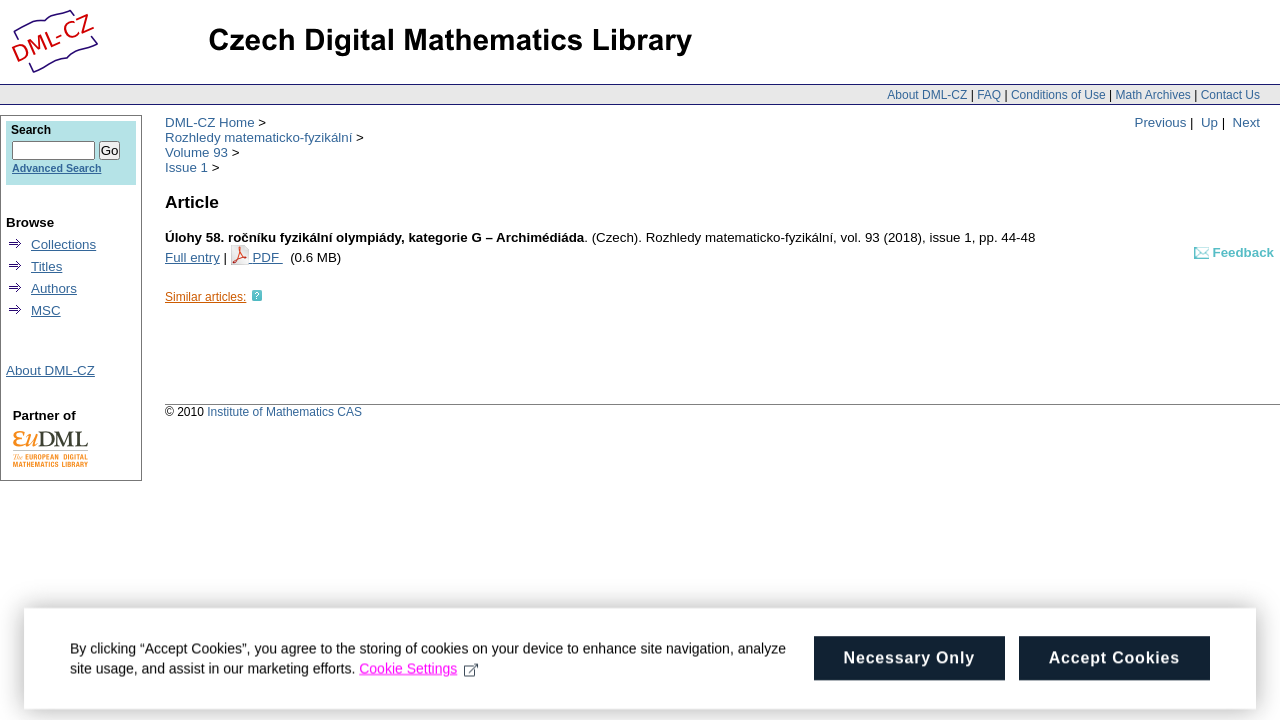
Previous (1161, 122)
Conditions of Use (1058, 95)
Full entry (192, 257)
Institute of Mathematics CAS (284, 412)
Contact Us (1230, 95)
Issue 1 (186, 167)
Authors (54, 288)
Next (1246, 122)
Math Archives (1152, 95)
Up (1209, 122)
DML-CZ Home (210, 122)
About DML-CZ (927, 95)
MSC (46, 310)
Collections (63, 244)
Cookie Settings (418, 678)
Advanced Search (56, 168)
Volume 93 (196, 152)
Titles (46, 266)
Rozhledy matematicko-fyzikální (258, 137)
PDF (267, 257)
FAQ (989, 95)
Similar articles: (205, 297)
